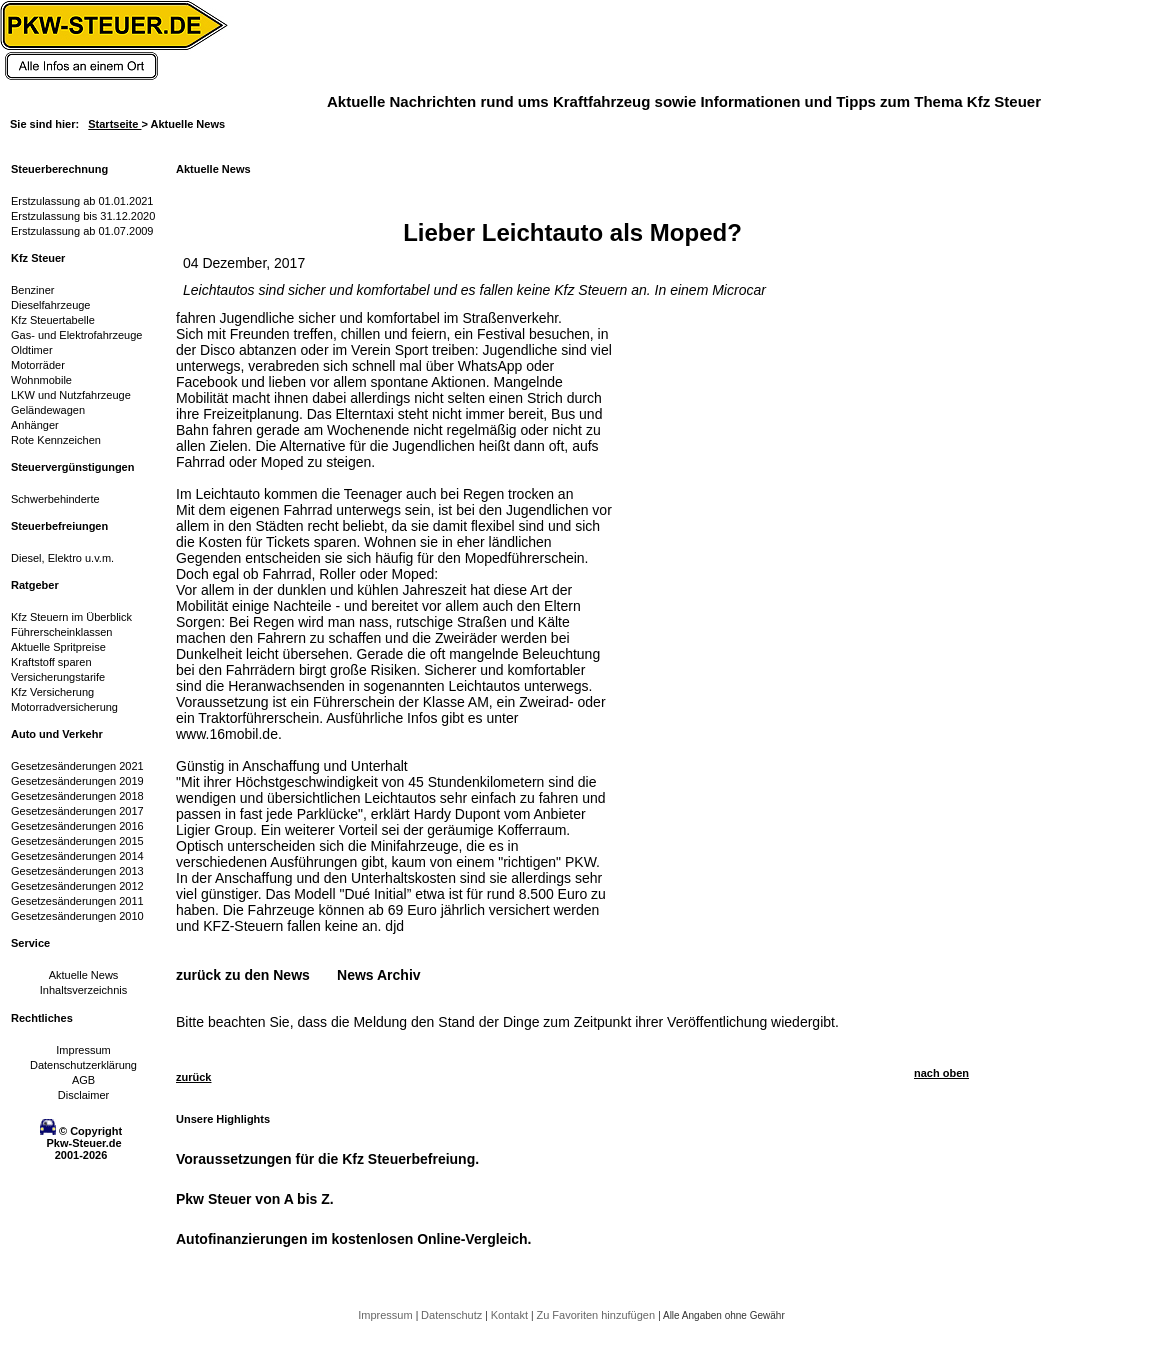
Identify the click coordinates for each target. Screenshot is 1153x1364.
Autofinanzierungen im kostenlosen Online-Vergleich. (354, 1239)
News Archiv (379, 975)
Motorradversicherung (64, 707)
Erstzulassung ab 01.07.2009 (82, 231)
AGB (83, 1080)
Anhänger (35, 425)
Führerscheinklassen (62, 632)
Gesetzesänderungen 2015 (77, 841)
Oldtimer (32, 350)
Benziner (32, 290)
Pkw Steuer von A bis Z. (255, 1199)
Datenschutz (453, 1315)
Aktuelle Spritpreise (58, 647)
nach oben (941, 1073)
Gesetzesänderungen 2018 (77, 796)
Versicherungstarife (58, 677)
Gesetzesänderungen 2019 (77, 781)
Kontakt (511, 1315)
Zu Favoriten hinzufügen (597, 1315)
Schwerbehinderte (55, 499)
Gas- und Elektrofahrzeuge (76, 335)
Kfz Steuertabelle (53, 320)
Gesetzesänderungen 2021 (77, 766)
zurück (193, 1077)
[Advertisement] (686, 610)
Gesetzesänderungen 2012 (77, 886)
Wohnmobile (41, 380)
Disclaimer (83, 1095)
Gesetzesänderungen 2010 (77, 916)
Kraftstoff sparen (51, 662)
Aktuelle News (84, 975)
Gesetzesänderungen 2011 (77, 901)
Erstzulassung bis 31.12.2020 (83, 216)
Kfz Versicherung (52, 692)
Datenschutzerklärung (83, 1065)
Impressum (83, 1050)
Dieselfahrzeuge (51, 305)
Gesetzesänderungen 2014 (77, 856)
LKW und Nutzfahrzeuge (71, 395)
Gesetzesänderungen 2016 (77, 826)
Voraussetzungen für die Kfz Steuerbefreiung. (327, 1159)
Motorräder (38, 365)
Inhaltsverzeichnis (83, 990)
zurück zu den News (243, 975)
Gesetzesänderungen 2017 (77, 811)
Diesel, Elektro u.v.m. (62, 558)
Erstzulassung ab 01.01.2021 (82, 201)
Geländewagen (48, 410)
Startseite (114, 124)
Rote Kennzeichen (56, 440)
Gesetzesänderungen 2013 (77, 871)
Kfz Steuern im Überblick (71, 617)
